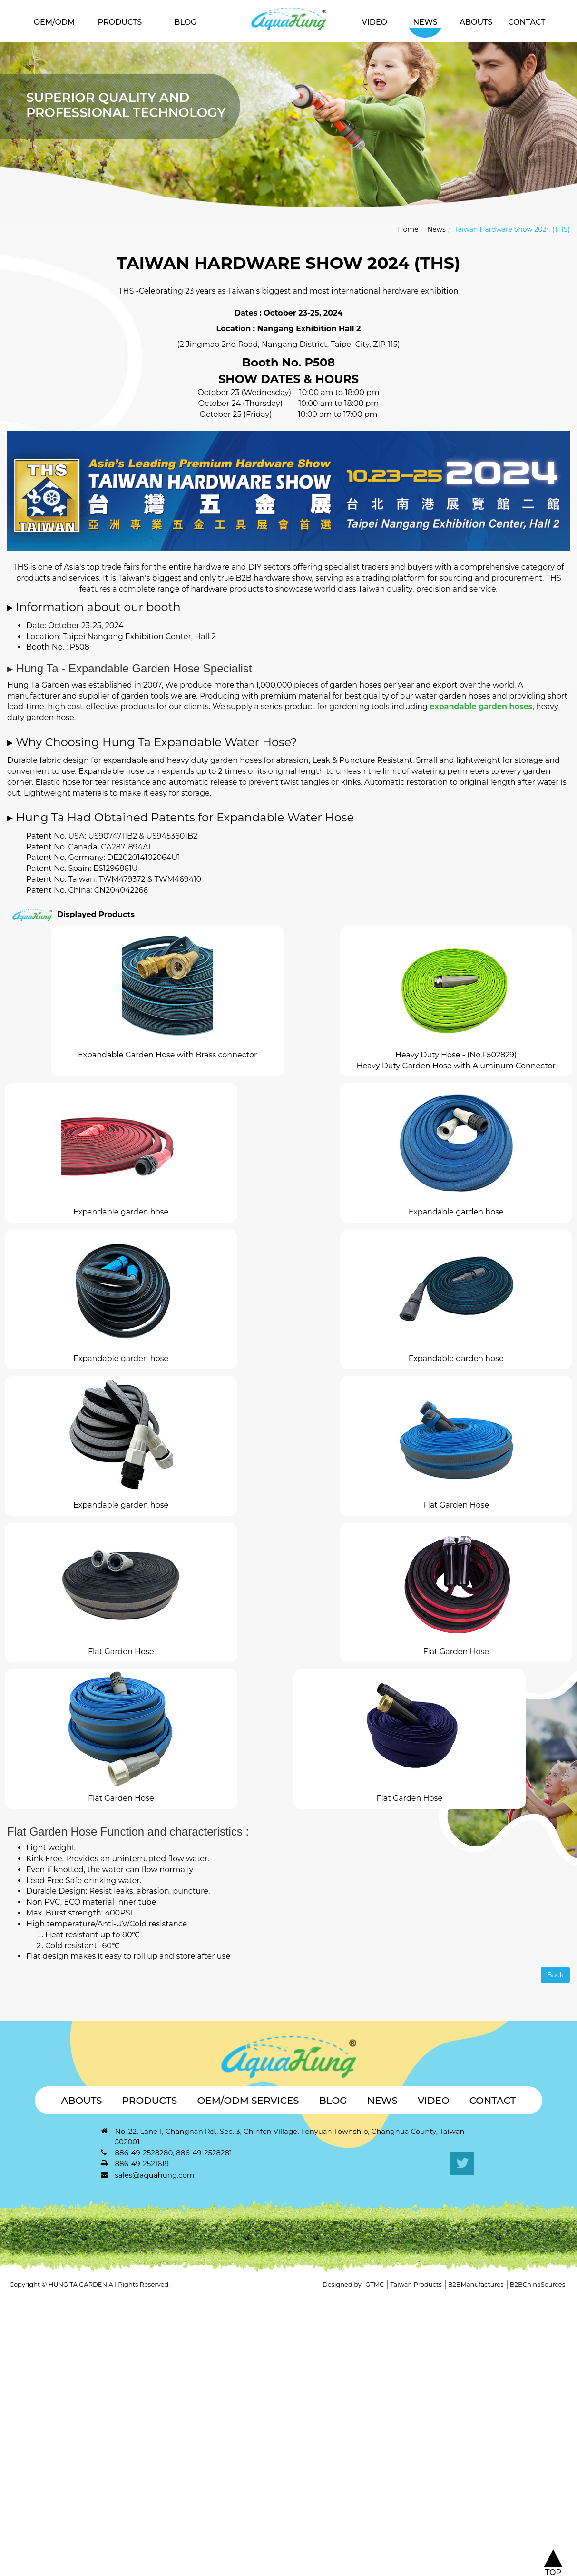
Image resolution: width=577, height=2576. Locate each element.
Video (374, 22)
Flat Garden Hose (456, 1505)
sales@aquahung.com (155, 2175)
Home (408, 229)
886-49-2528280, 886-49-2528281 (173, 2152)
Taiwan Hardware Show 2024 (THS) (512, 229)
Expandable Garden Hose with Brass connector (167, 1054)
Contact (526, 22)
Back (555, 1975)
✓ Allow (14, 2321)
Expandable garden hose (120, 1211)
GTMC (374, 2284)
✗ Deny (14, 2332)
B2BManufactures (476, 2284)
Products (120, 22)
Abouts (476, 22)
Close (10, 2299)
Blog (185, 22)
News (425, 22)
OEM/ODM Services (248, 2100)
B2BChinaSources (537, 2284)
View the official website (97, 2397)
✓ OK (308, 2570)
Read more (24, 2397)
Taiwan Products (415, 2284)
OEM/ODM (54, 22)
